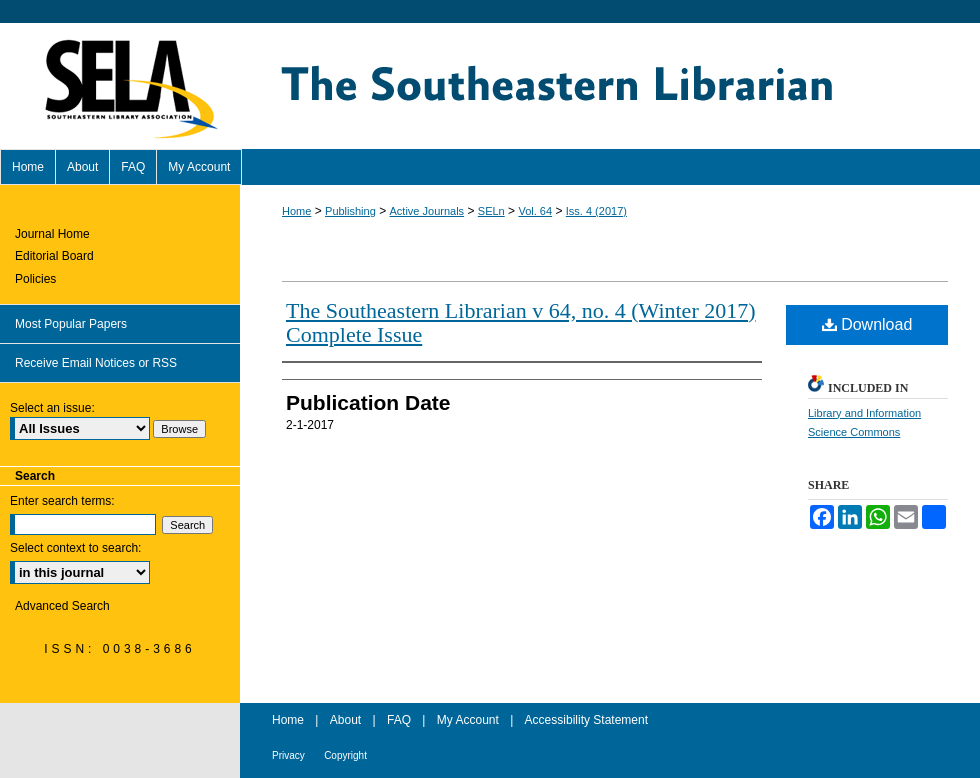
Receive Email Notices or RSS (96, 363)
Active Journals (427, 211)
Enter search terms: (62, 501)
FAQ (399, 720)
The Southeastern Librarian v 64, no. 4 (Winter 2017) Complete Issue (521, 322)
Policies (35, 279)
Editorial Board (54, 256)
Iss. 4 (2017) (596, 211)
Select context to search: (75, 548)
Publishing (350, 211)
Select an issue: (52, 408)
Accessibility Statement (586, 720)
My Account (468, 720)
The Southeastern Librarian (610, 86)
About (345, 720)
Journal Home (52, 234)
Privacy (288, 755)
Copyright (345, 755)
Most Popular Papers (71, 324)
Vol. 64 (535, 211)
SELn (491, 211)
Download (867, 324)
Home (296, 211)
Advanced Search (62, 606)
